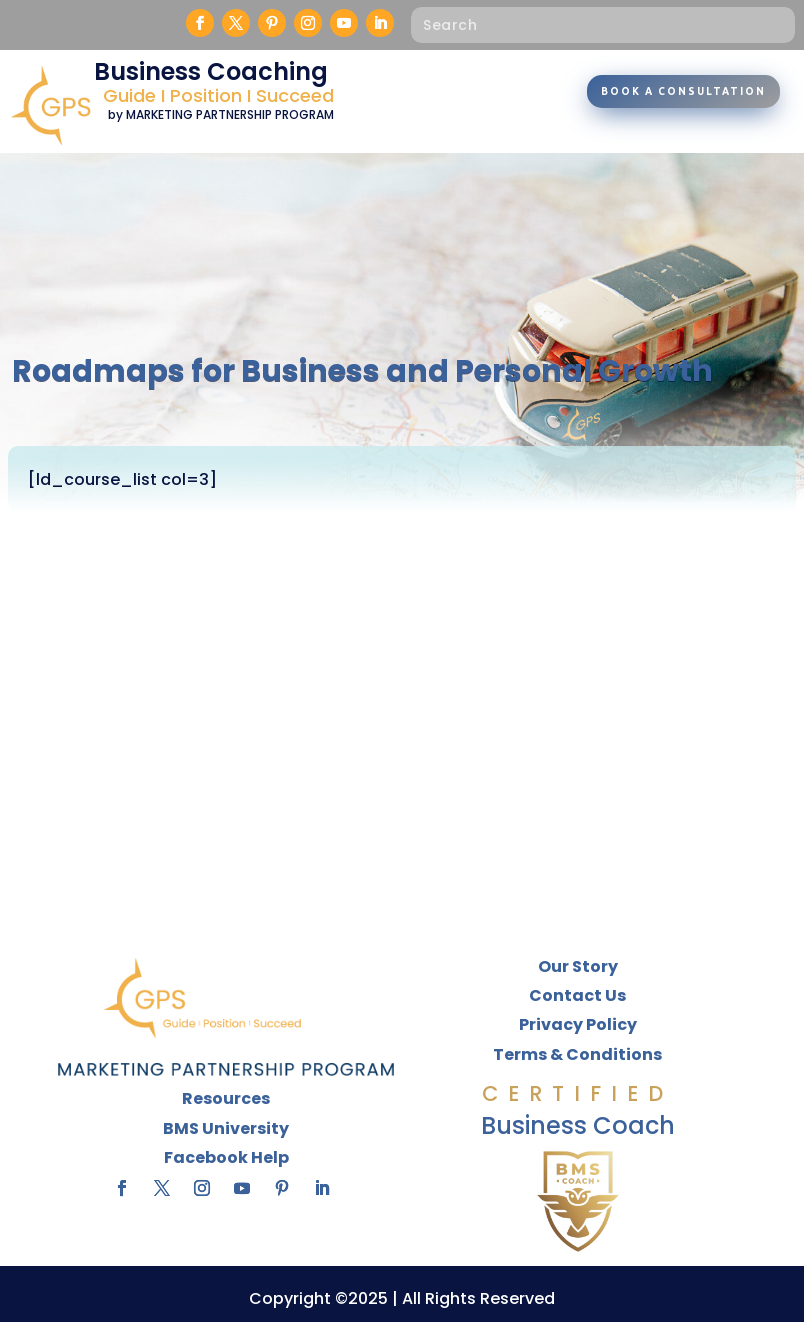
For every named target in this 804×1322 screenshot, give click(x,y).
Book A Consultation (683, 91)
